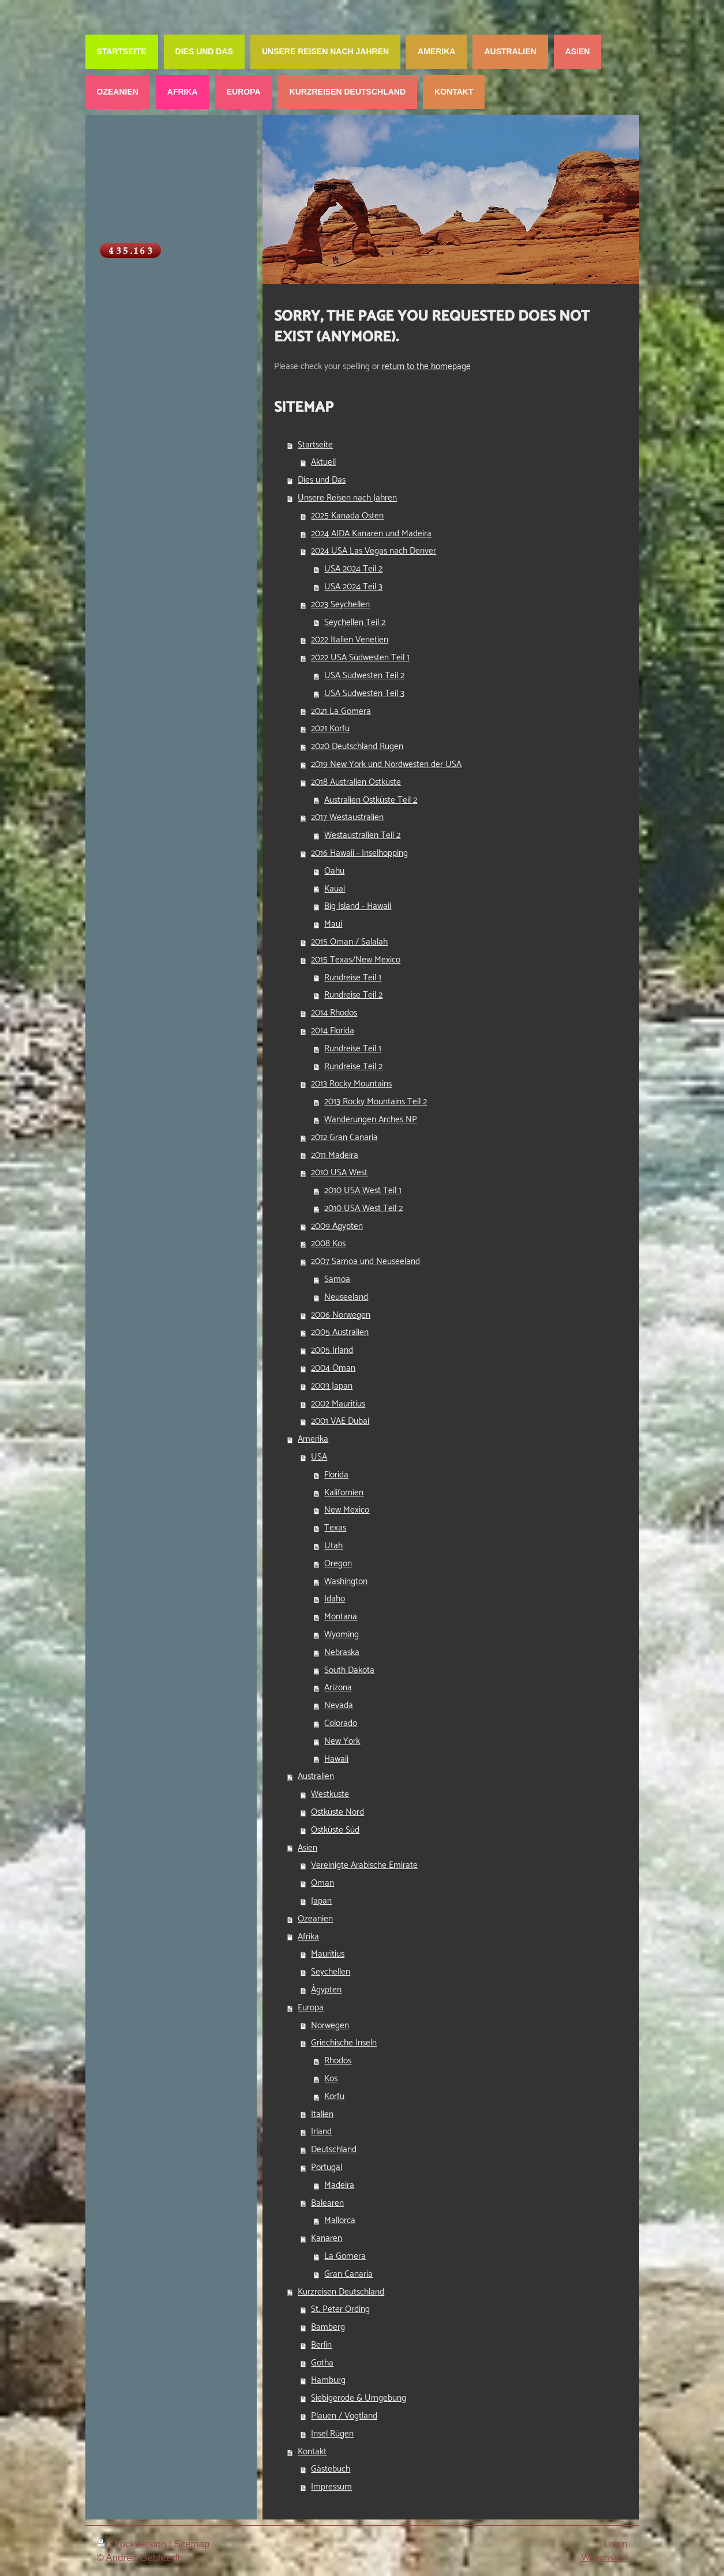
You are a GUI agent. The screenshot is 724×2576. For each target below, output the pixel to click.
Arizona (338, 1687)
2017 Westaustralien (347, 817)
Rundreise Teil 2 (353, 995)
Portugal (326, 2167)
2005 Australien (340, 1332)
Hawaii (336, 1759)
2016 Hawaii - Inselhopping (359, 853)
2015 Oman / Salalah (349, 942)
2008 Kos (328, 1243)
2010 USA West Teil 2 (363, 1208)
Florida (336, 1475)
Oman (322, 1883)
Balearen (327, 2203)
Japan (321, 1901)
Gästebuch (330, 2469)
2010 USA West (339, 1172)
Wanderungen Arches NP (370, 1119)
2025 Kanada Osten (347, 516)
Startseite (315, 445)
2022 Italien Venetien (349, 640)
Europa (311, 2007)
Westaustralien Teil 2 (362, 835)
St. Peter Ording (340, 2309)
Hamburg (328, 2380)
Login (615, 2544)
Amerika (313, 1439)
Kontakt (312, 2452)
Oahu (334, 871)
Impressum (331, 2487)
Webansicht (605, 2558)
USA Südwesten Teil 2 (364, 675)
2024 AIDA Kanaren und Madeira (371, 534)
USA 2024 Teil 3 (353, 587)
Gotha (322, 2363)
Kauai (334, 889)
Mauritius (327, 1954)
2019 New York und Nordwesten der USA (386, 764)
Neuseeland (346, 1297)
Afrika (308, 1937)
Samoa (337, 1279)
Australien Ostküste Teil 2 (370, 800)
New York (342, 1741)
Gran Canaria (348, 2274)
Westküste (330, 1794)
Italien (322, 2114)
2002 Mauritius (338, 1404)
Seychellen (330, 1972)
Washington (345, 1581)
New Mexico (346, 1510)
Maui (333, 924)
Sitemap (192, 2544)
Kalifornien (343, 1493)
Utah (333, 1546)
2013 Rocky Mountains (351, 1084)
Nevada (338, 1705)
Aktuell (323, 462)
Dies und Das (322, 480)
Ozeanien (315, 1919)
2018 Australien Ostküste (356, 782)
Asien (307, 1848)
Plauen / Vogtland (344, 2416)
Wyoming (341, 1634)
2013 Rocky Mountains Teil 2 (375, 1102)
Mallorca (339, 2220)
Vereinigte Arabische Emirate (364, 1865)
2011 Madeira (334, 1155)
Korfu (334, 2096)
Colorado (340, 1723)
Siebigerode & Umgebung (358, 2398)
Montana (340, 1616)
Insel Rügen (332, 2434)
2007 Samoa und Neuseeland (365, 1261)
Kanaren (326, 2238)
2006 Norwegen (340, 1315)
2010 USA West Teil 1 (363, 1190)
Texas (335, 1528)
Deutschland (334, 2149)
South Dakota (349, 1670)
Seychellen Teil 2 (354, 622)
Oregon (338, 1563)
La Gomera (345, 2256)
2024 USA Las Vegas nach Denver (373, 551)
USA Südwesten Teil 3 (364, 693)
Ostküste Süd (335, 1830)
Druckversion (133, 2544)
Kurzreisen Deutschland (341, 2292)
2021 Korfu (330, 728)
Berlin (321, 2345)
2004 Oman (333, 1368)
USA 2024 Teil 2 (353, 569)
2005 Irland (332, 1350)
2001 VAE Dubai (340, 1421)
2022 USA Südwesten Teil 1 (360, 657)
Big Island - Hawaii (357, 906)
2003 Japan (331, 1386)
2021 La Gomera (341, 711)
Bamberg (328, 2327)
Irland (321, 2131)
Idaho (334, 1599)
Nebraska (341, 1652)
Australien (316, 1776)
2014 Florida (332, 1031)
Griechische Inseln (344, 2043)
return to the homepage (426, 366)
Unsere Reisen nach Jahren (347, 498)
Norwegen (330, 2025)
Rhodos (337, 2061)
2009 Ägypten (337, 1226)
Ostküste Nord (337, 1812)
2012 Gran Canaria (344, 1137)
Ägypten (326, 1990)
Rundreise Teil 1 (352, 978)
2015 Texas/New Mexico (355, 960)
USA (319, 1457)
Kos (330, 2078)
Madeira (339, 2185)
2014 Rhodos (334, 1013)
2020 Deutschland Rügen (357, 746)
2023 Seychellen (340, 604)
